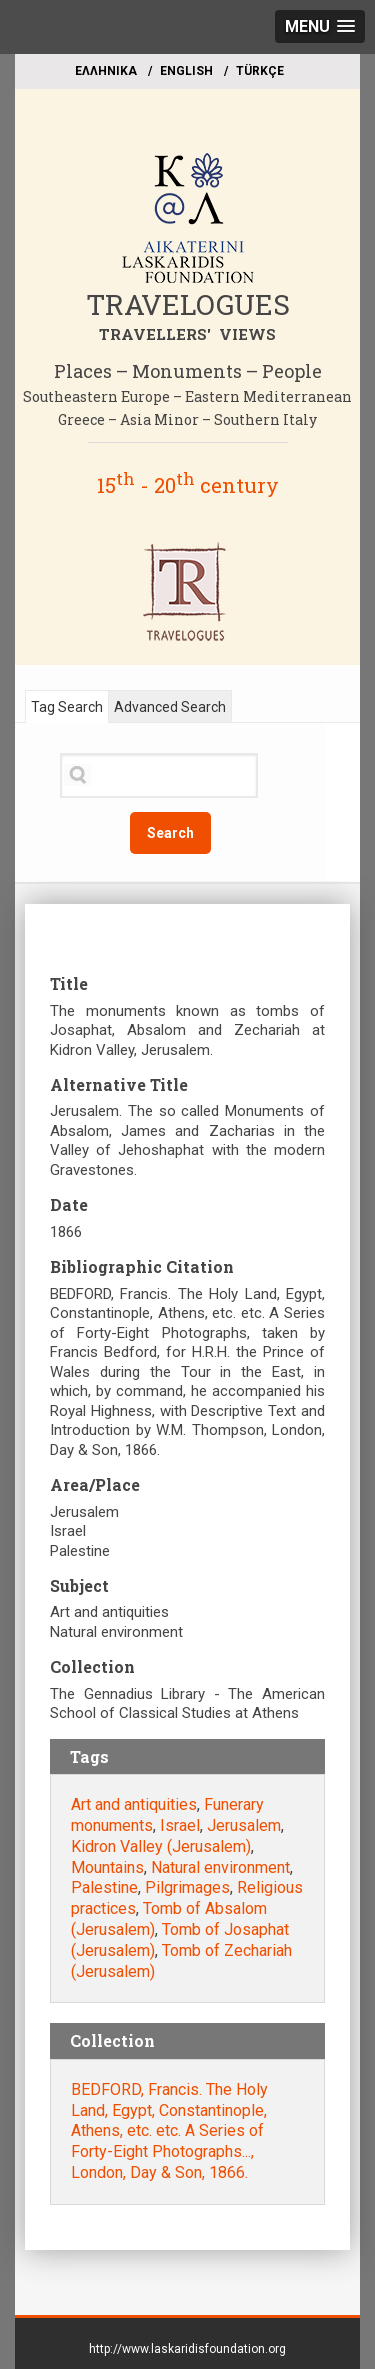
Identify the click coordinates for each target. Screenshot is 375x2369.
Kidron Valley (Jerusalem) (161, 1846)
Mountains (107, 1867)
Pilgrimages (187, 1887)
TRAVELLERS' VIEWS (187, 334)
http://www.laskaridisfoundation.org (187, 2349)
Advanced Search (170, 707)
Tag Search (67, 707)
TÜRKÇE (260, 71)
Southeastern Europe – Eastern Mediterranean (187, 396)
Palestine (104, 1887)
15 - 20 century (188, 485)
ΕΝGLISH (186, 71)
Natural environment (220, 1867)
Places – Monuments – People (188, 371)
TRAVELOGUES (188, 304)
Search (170, 833)
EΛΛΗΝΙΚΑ (106, 71)
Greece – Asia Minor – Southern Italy (187, 419)
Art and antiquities (134, 1804)
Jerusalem (244, 1825)
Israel (180, 1825)
